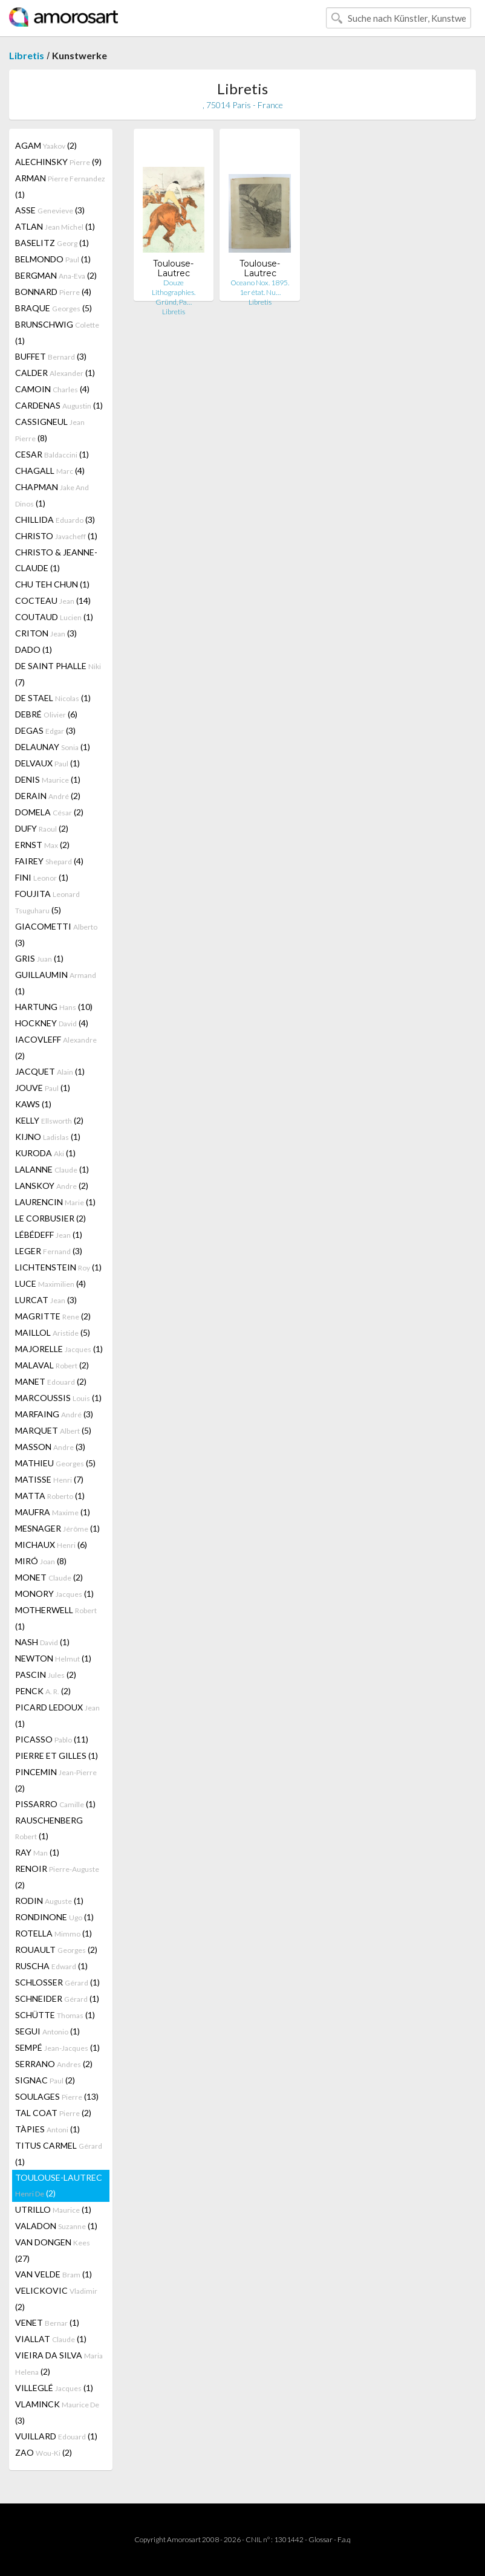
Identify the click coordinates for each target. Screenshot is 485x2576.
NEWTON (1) (53, 1658)
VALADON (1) (56, 2226)
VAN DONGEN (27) (52, 2250)
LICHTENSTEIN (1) (58, 1267)
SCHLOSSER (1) (57, 1982)
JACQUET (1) (50, 1071)
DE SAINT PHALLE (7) (58, 674)
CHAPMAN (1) (52, 495)
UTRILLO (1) (53, 2209)
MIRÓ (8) (41, 1561)
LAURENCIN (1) (55, 1202)
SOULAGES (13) (57, 2096)
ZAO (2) (43, 2452)
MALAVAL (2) (52, 1365)
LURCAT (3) (46, 1300)
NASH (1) (42, 1642)
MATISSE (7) (49, 1479)
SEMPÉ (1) (57, 2047)
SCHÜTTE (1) (55, 2015)
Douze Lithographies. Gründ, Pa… (173, 292)
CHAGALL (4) (50, 470)
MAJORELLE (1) (59, 1349)
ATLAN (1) (55, 226)
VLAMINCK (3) (57, 2412)
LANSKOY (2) (51, 1185)
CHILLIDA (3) (55, 519)
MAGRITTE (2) (53, 1316)
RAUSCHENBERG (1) (49, 1828)
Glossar (320, 2539)
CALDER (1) (55, 372)
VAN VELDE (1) (53, 2274)
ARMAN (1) (60, 186)
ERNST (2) (42, 845)
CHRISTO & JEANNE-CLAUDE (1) (56, 560)
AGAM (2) (46, 145)
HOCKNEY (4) (51, 1023)
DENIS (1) (47, 779)
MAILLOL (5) (52, 1332)
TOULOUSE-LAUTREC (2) (58, 2185)
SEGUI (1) (47, 2031)
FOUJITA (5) (47, 901)
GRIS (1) (39, 958)
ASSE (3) (50, 210)
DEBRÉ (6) (46, 714)
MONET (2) (49, 1577)
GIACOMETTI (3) (56, 934)
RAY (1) (37, 1852)
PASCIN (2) (45, 1674)
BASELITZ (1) (52, 243)
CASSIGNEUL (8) (50, 429)
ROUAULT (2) (56, 1949)
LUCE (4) (50, 1283)
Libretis (26, 55)
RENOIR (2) (57, 1876)
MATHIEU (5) (55, 1463)
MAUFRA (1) (52, 1512)
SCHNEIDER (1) (57, 1998)
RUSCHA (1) (51, 1966)
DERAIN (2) (47, 796)
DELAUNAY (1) (52, 747)
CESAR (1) (52, 454)
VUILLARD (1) (56, 2436)
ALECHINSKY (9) (58, 162)
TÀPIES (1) (47, 2129)
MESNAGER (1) (57, 1528)
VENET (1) (47, 2322)
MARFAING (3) (54, 1414)
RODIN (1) (49, 1900)
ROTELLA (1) (53, 1933)
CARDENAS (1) (59, 405)
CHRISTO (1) (56, 536)
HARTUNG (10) (54, 1007)
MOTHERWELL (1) (56, 1618)
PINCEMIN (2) (56, 1780)
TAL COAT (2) (53, 2113)
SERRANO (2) (54, 2064)
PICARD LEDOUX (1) (57, 1715)
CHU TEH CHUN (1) (52, 584)
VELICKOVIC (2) (56, 2298)
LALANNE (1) (52, 1169)
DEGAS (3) (45, 730)
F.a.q (344, 2539)
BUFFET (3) (50, 356)
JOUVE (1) (42, 1088)
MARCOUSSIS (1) (58, 1398)
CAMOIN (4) (52, 389)
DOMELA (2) (49, 812)
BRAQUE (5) (53, 308)
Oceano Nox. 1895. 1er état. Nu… (259, 287)
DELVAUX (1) (47, 763)
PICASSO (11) (51, 1739)
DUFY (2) (41, 828)
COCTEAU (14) (53, 600)
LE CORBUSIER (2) (50, 1218)
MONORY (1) (54, 1593)
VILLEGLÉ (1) (54, 2388)
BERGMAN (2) (56, 275)
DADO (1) (33, 649)
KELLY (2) (49, 1120)
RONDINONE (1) (54, 1917)
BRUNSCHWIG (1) (57, 332)
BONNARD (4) (53, 291)
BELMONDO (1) (53, 259)
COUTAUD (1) (54, 617)
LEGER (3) (48, 1251)
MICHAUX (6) (51, 1544)
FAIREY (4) (49, 861)
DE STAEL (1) (53, 698)
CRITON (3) (46, 633)
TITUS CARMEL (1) (58, 2153)
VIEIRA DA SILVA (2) (59, 2363)
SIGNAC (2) (45, 2080)
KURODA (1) (45, 1153)
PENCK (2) (43, 1691)
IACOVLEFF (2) (56, 1047)
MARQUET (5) (53, 1430)
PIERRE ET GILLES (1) (56, 1755)
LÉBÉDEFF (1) (48, 1234)
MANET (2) (50, 1381)
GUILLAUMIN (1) (55, 982)
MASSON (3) (50, 1447)
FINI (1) (41, 877)
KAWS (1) (33, 1104)
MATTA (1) (50, 1495)
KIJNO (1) (47, 1136)
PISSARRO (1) (55, 1804)
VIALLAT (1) (50, 2339)
